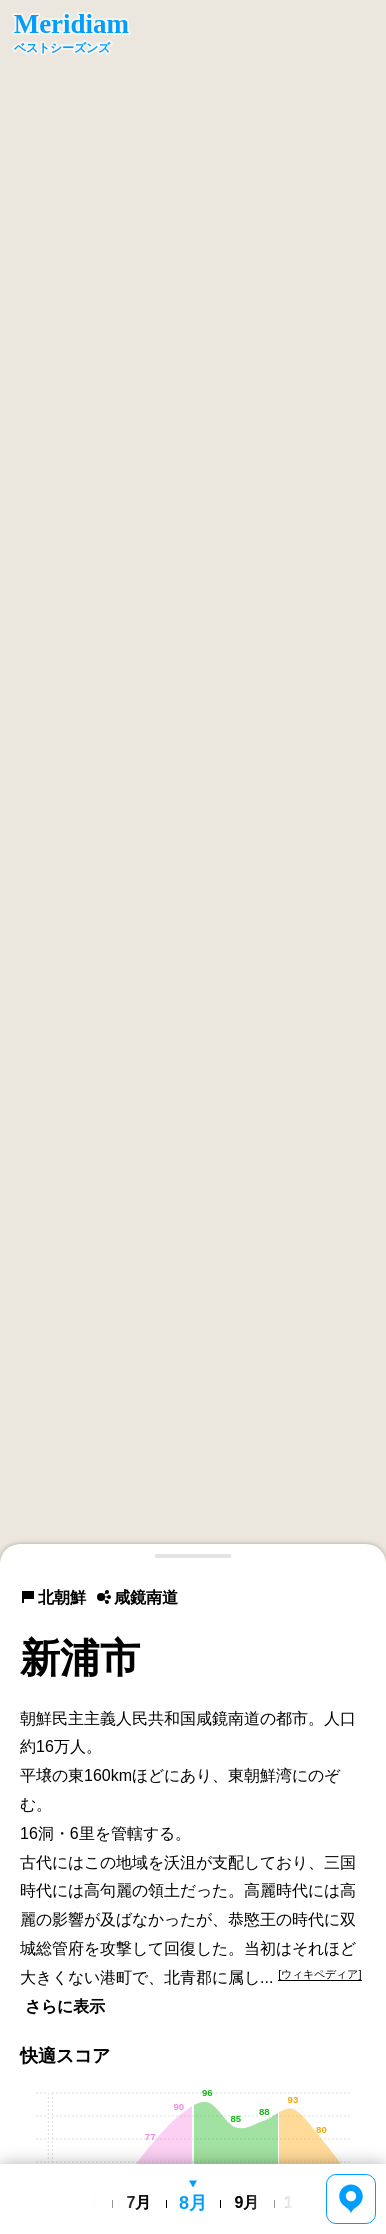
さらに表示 (65, 2006)
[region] (193, 782)
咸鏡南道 (137, 1597)
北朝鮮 (53, 1597)
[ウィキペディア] (319, 1974)
